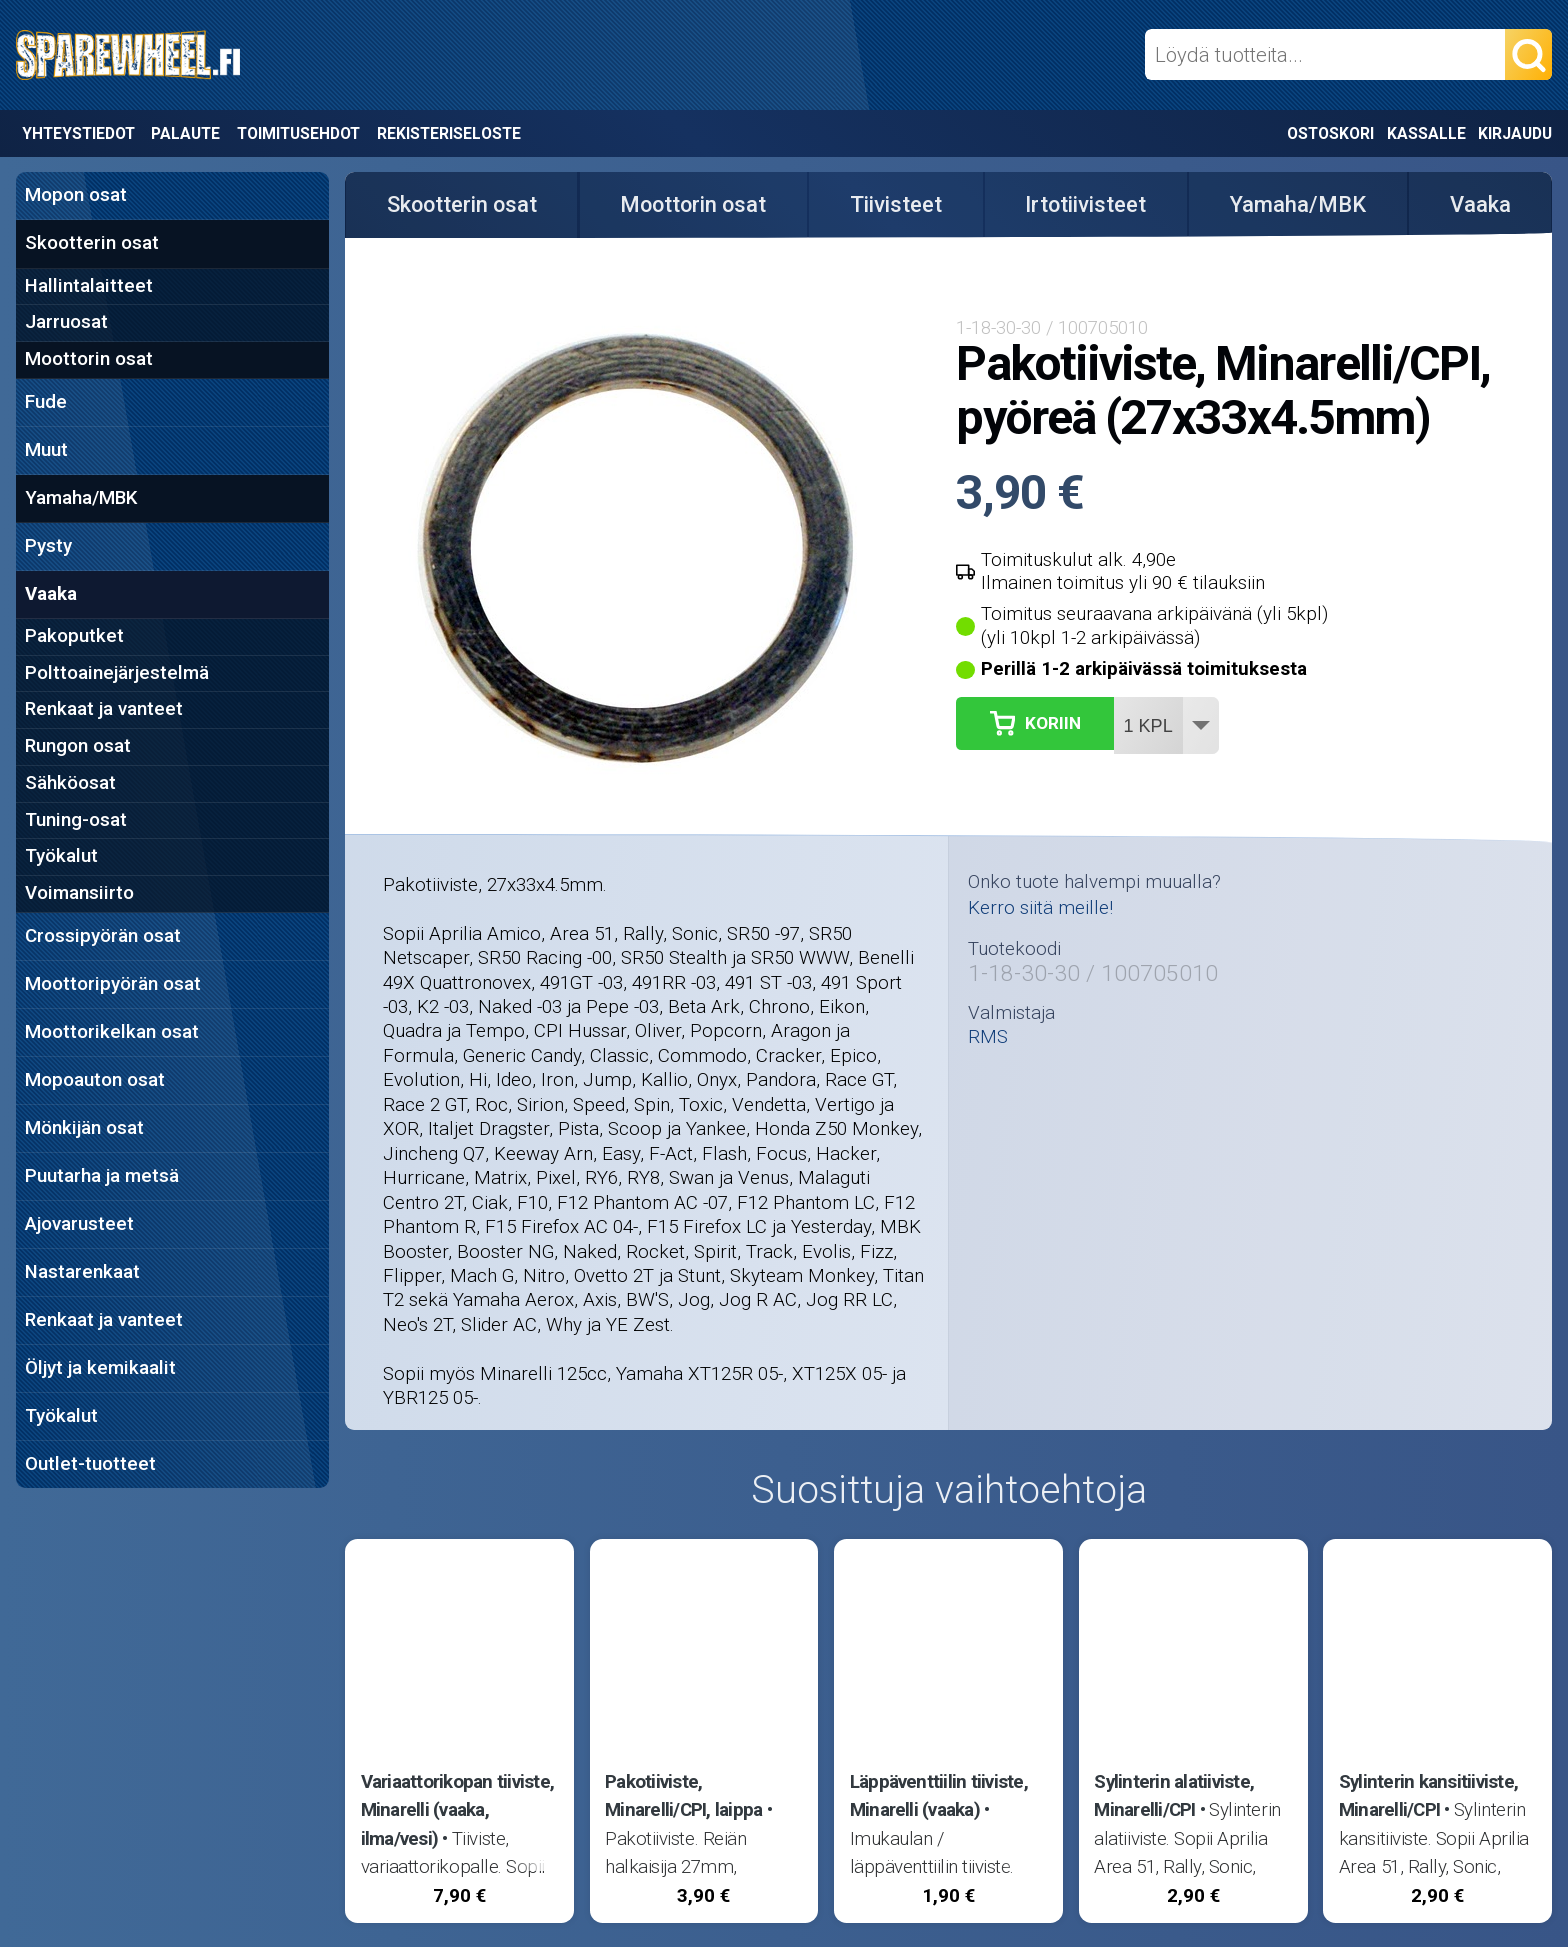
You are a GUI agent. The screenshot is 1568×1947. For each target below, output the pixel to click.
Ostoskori (1330, 133)
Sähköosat (70, 783)
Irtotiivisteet (1085, 204)
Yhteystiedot (78, 133)
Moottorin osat (89, 359)
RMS (988, 1037)
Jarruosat (66, 322)
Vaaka (51, 594)
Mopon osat (76, 195)
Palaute (185, 133)
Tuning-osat (76, 820)
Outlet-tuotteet (90, 1464)
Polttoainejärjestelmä (117, 673)
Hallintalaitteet (89, 286)
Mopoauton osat (95, 1080)
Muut (46, 450)
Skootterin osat (92, 243)
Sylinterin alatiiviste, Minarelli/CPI (1174, 1796)
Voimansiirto (79, 893)
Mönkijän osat (84, 1128)
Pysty (48, 546)
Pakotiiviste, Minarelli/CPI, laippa (683, 1796)
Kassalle (1426, 133)
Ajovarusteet (79, 1224)
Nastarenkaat (82, 1272)
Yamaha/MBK (81, 498)
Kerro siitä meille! (1040, 908)
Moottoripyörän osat (113, 984)
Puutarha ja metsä (102, 1176)
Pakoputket (74, 636)
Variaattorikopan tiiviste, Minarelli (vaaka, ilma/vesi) (457, 1810)
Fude (46, 402)
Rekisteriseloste (449, 133)
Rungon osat (78, 746)
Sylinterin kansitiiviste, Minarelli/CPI (1428, 1796)
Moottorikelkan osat (112, 1032)
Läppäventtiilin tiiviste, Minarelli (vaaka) (939, 1796)
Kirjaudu (1515, 133)
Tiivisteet (896, 204)
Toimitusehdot (298, 133)
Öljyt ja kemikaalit (100, 1368)
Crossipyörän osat (103, 936)
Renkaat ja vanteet (104, 709)
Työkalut (61, 856)
